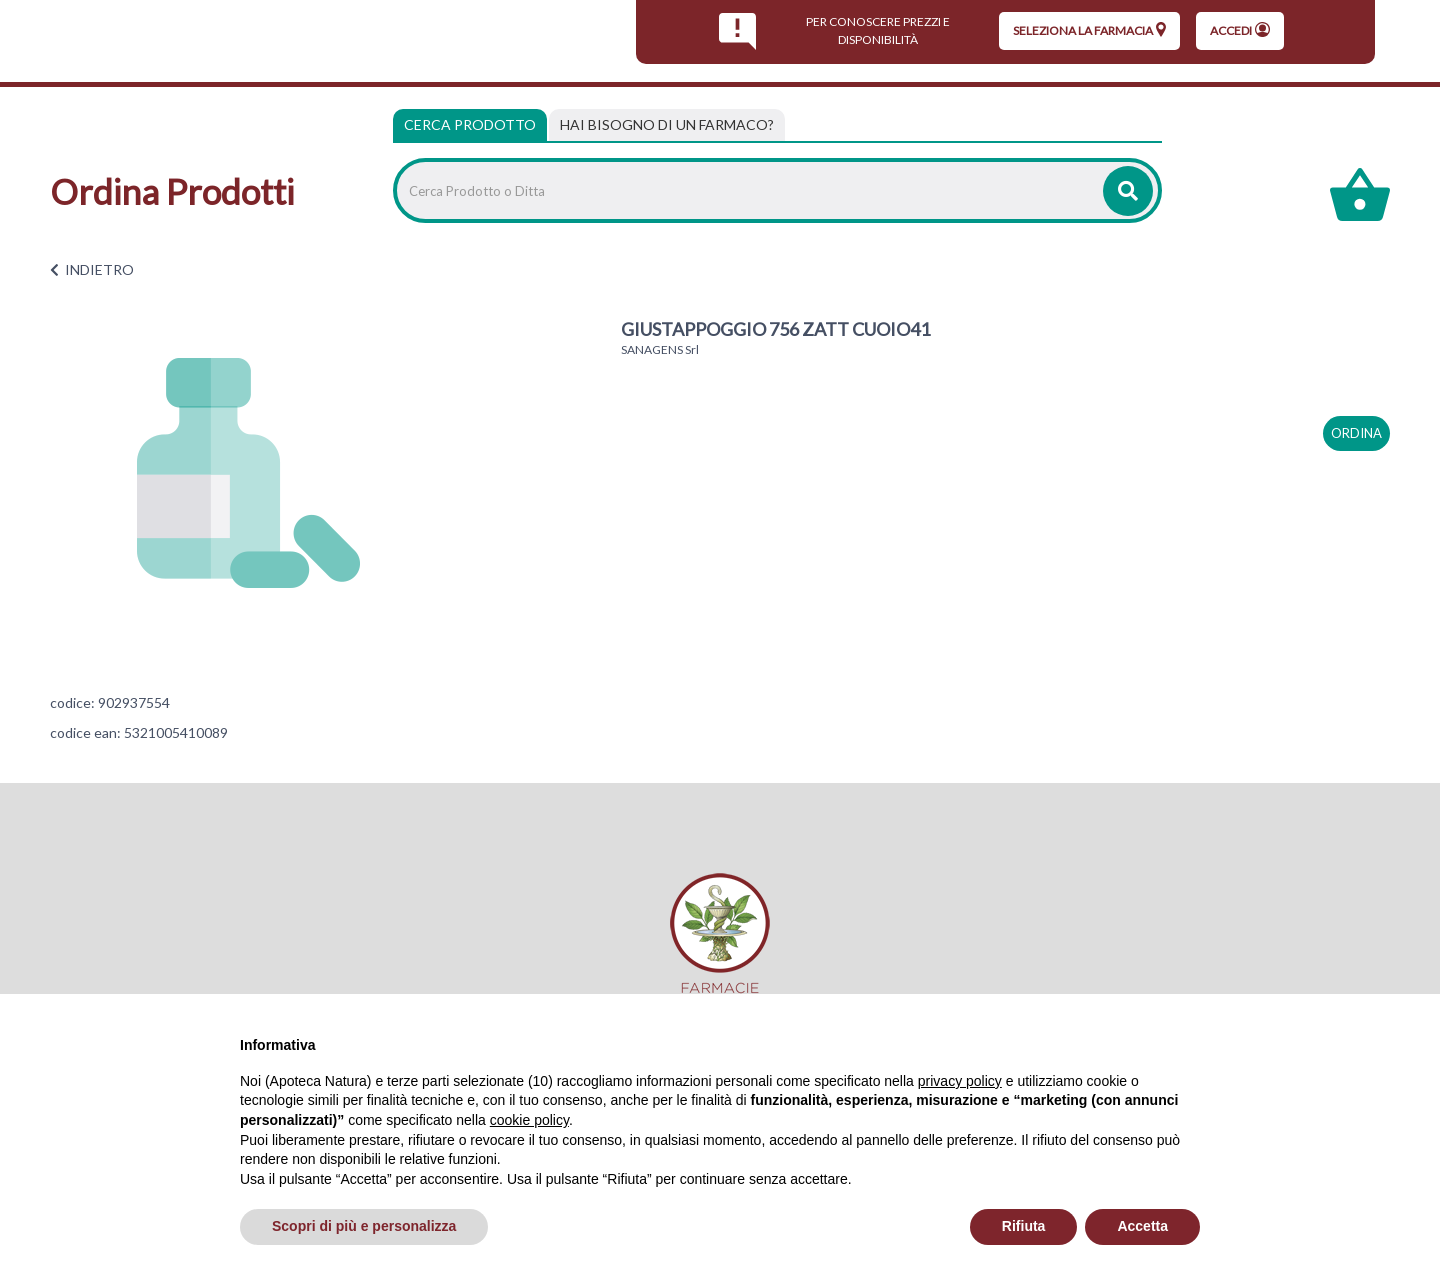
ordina (1356, 433)
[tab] (667, 125)
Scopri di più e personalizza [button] (364, 1226)
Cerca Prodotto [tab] (470, 124)
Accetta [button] (1142, 1226)
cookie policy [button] (529, 1120)
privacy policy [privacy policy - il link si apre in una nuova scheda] (960, 1081)
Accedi (1240, 30)
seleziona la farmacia (1089, 30)
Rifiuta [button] (1024, 1226)
